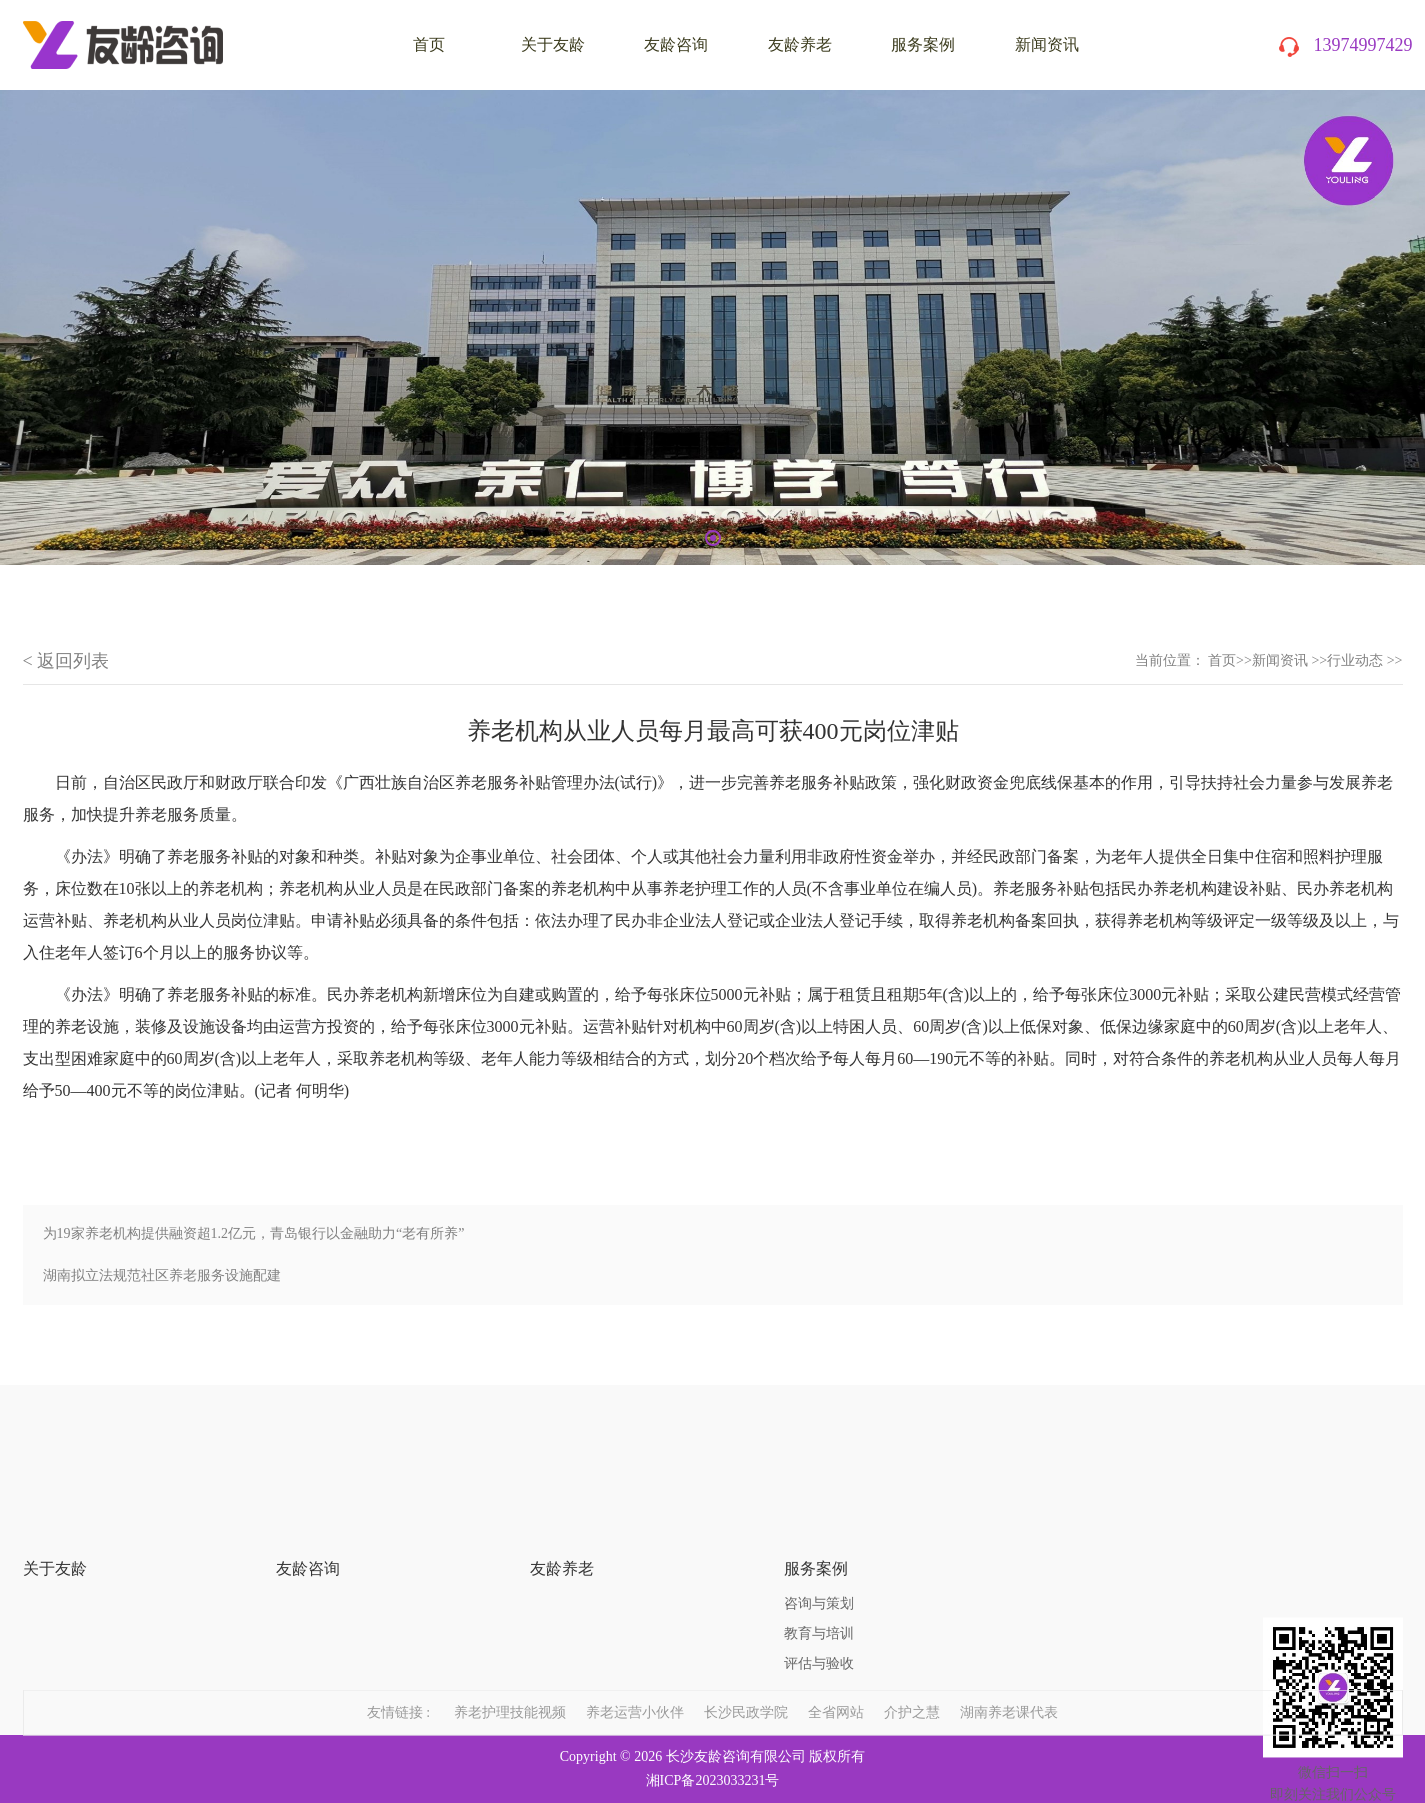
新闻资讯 (1047, 44)
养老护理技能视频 (510, 1688)
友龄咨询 (676, 44)
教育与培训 (819, 1570)
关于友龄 (553, 44)
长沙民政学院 (746, 1688)
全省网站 (836, 1688)
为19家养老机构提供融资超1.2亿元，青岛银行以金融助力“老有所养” (254, 1233)
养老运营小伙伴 (635, 1688)
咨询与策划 (819, 1540)
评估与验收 (819, 1600)
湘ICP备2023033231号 (713, 1780)
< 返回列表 (66, 661)
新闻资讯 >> (1289, 660)
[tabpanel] (712, 327)
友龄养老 (800, 44)
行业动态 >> (1364, 660)
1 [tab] (713, 538)
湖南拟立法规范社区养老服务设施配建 (162, 1275)
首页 (1222, 660)
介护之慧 (912, 1688)
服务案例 (923, 44)
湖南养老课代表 (1009, 1688)
